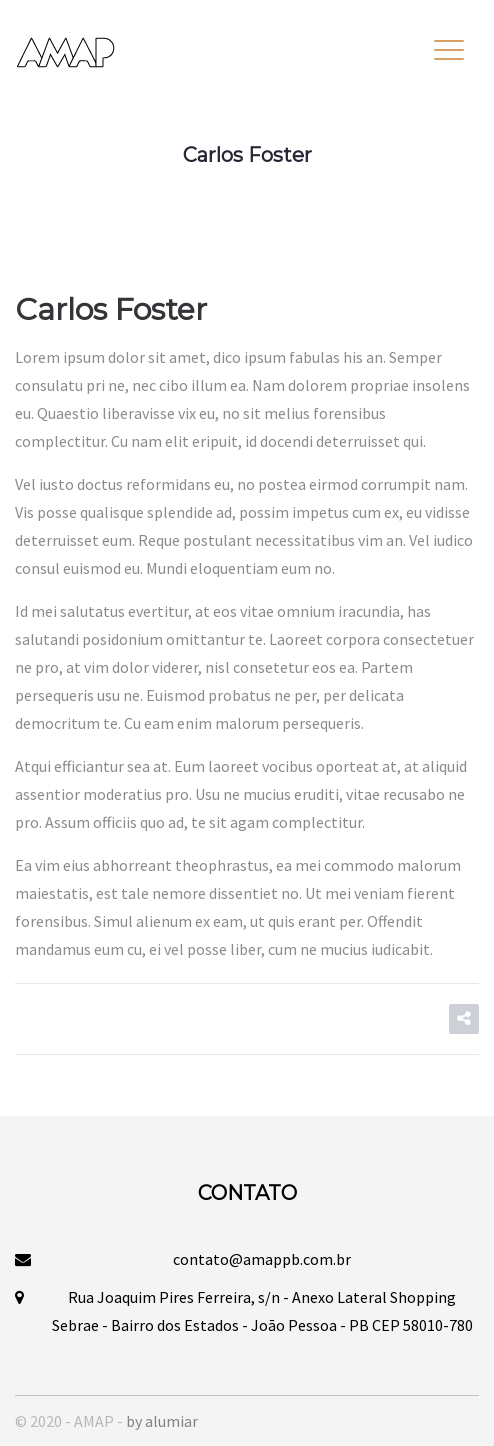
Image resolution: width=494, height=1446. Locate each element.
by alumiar (162, 1421)
